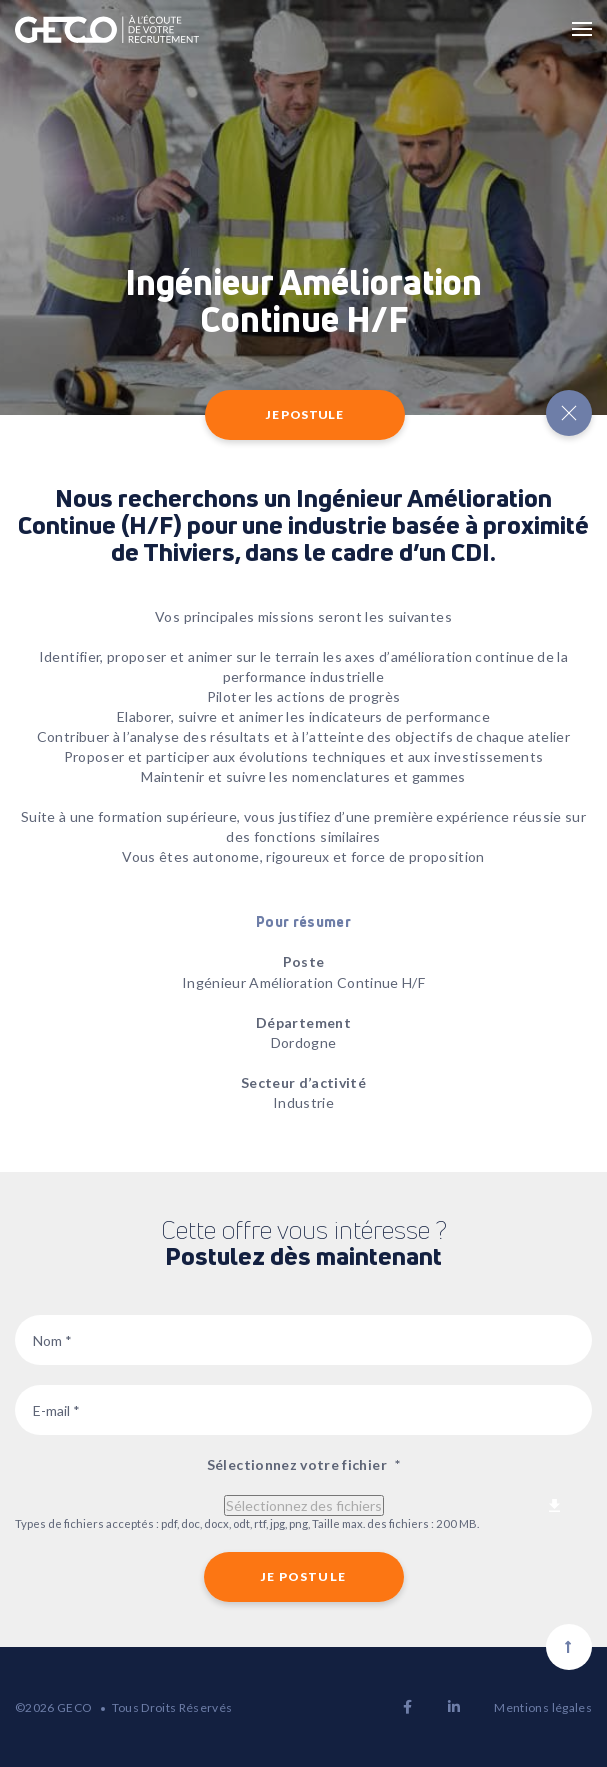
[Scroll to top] (569, 1647)
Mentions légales (543, 1707)
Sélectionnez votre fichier (303, 1464)
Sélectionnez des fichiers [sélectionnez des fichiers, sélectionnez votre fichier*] (304, 1505)
